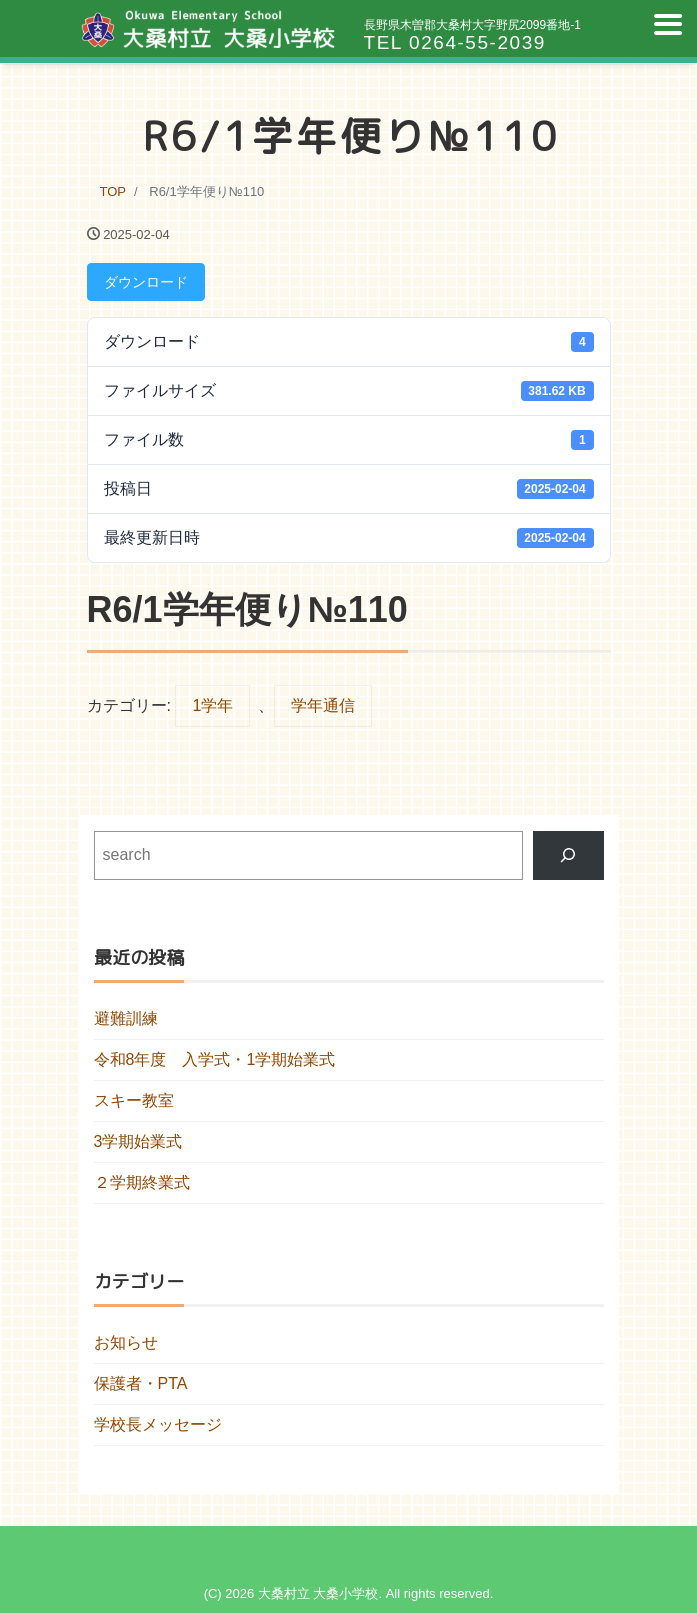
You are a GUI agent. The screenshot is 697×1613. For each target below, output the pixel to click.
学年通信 (323, 705)
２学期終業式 (142, 1182)
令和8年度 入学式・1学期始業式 (215, 1059)
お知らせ (126, 1342)
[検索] (568, 855)
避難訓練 (126, 1018)
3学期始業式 (138, 1141)
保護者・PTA (141, 1383)
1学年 (212, 705)
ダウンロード (146, 282)
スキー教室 (134, 1100)
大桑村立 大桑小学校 (318, 1593)
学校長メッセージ (158, 1424)
